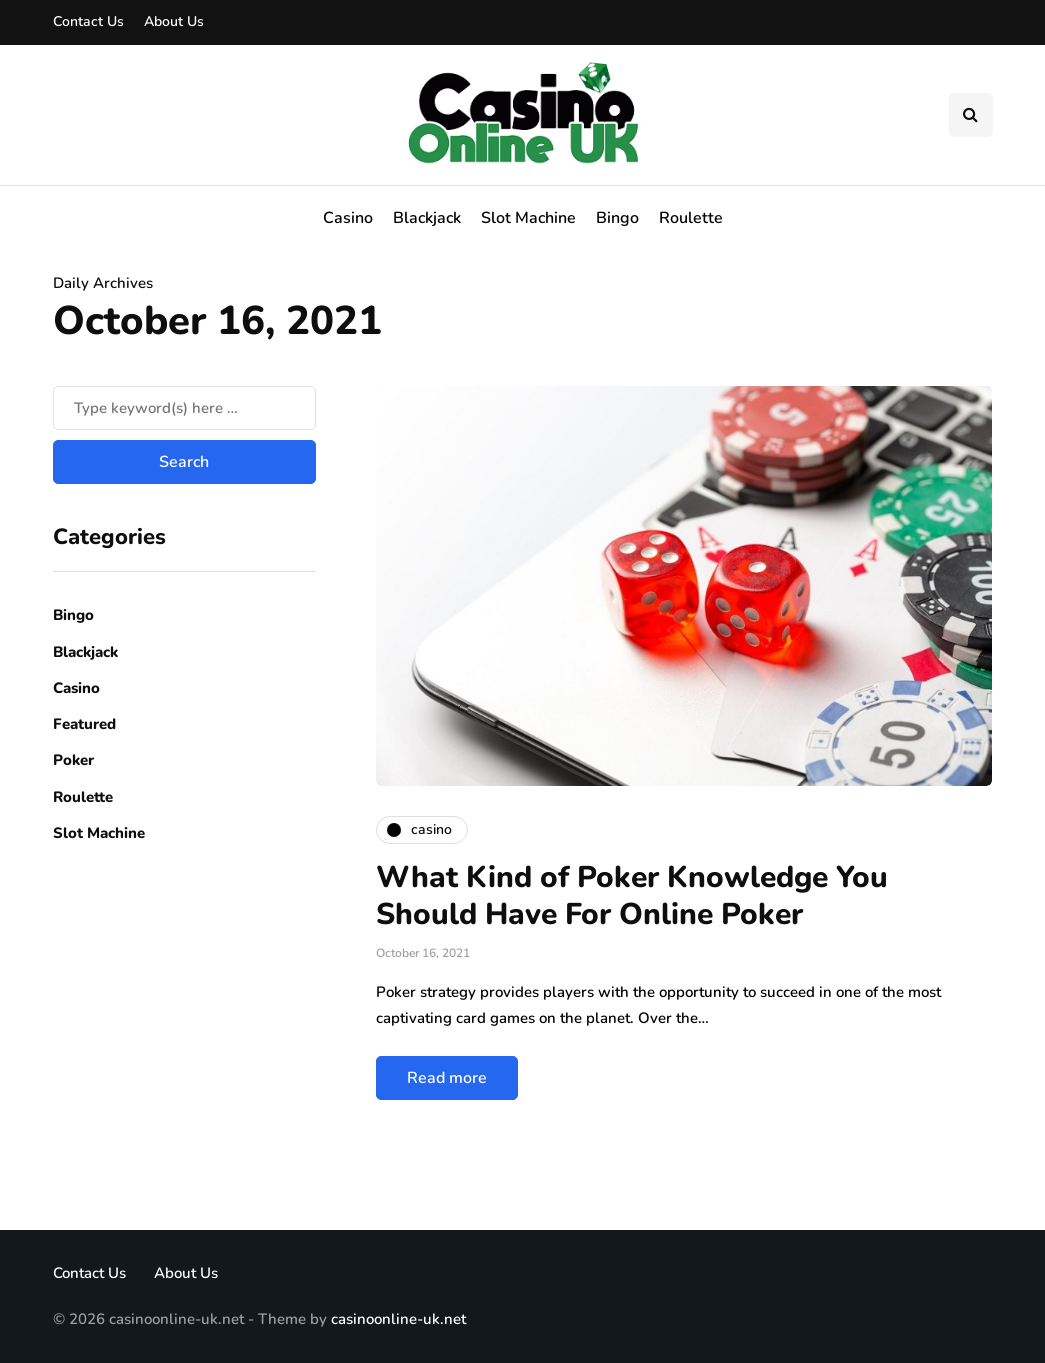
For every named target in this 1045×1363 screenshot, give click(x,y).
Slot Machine (528, 218)
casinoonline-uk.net (398, 1319)
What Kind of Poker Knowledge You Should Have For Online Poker (632, 896)
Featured (84, 724)
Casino (348, 218)
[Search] (184, 408)
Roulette (691, 218)
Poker (73, 760)
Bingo (617, 218)
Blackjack (427, 218)
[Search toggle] (971, 115)
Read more (447, 1078)
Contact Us (88, 21)
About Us (174, 21)
